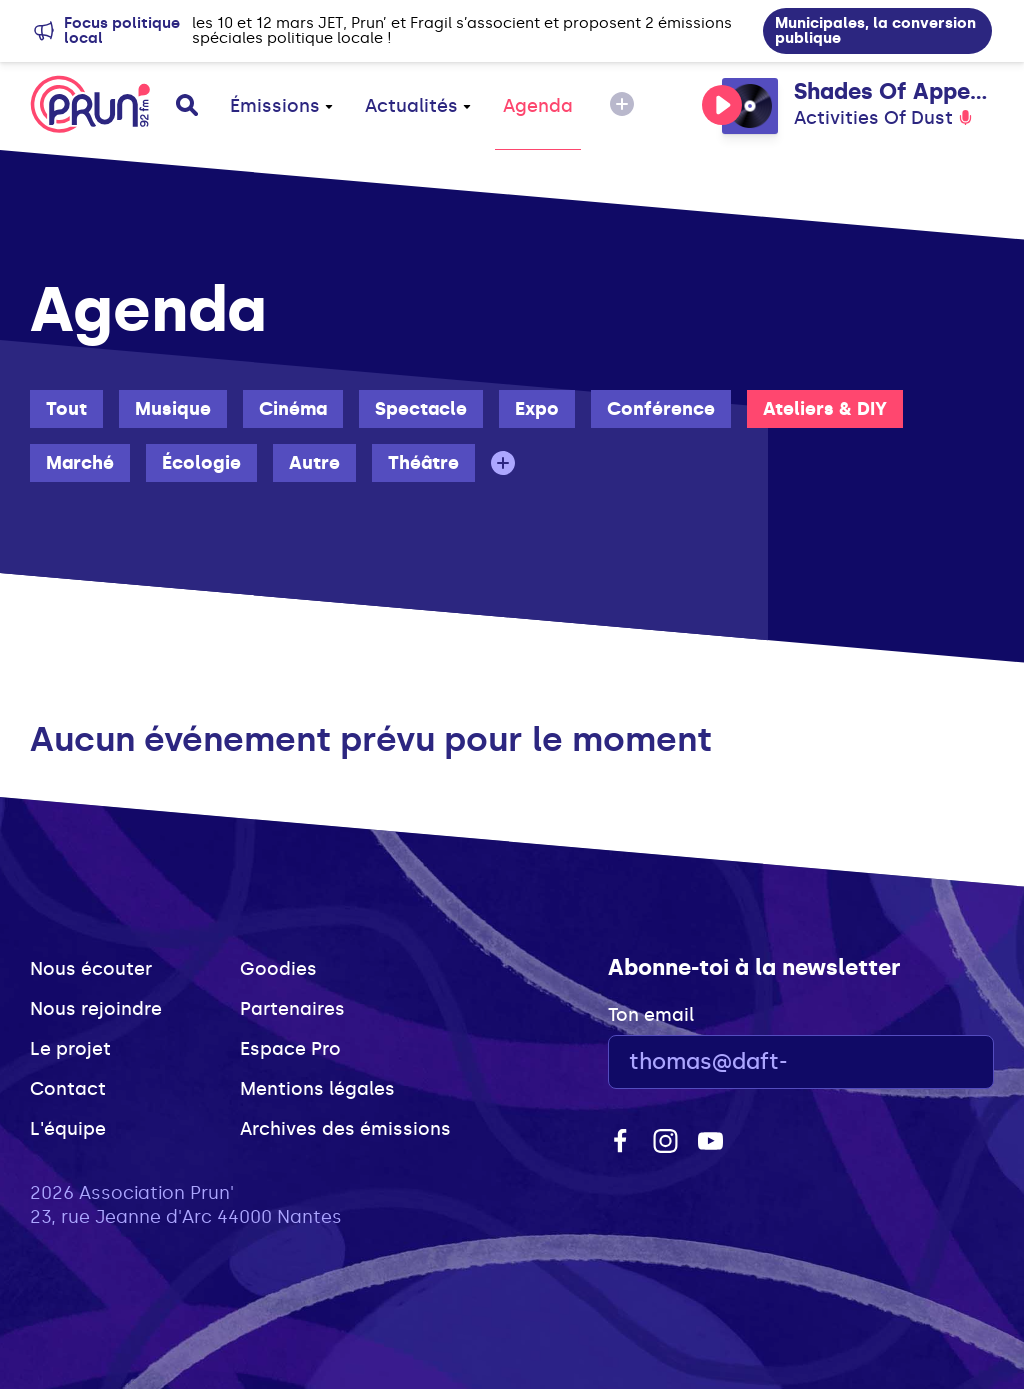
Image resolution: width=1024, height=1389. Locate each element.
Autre (314, 463)
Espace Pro (290, 1049)
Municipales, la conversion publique (875, 30)
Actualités (418, 106)
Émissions (281, 106)
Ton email (651, 1015)
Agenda (538, 106)
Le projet (70, 1049)
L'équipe (68, 1129)
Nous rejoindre (96, 1009)
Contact (68, 1089)
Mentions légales (317, 1089)
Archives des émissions (345, 1129)
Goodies (278, 969)
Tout (66, 409)
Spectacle (421, 409)
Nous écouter (91, 969)
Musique (173, 409)
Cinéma (293, 409)
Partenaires (292, 1009)
